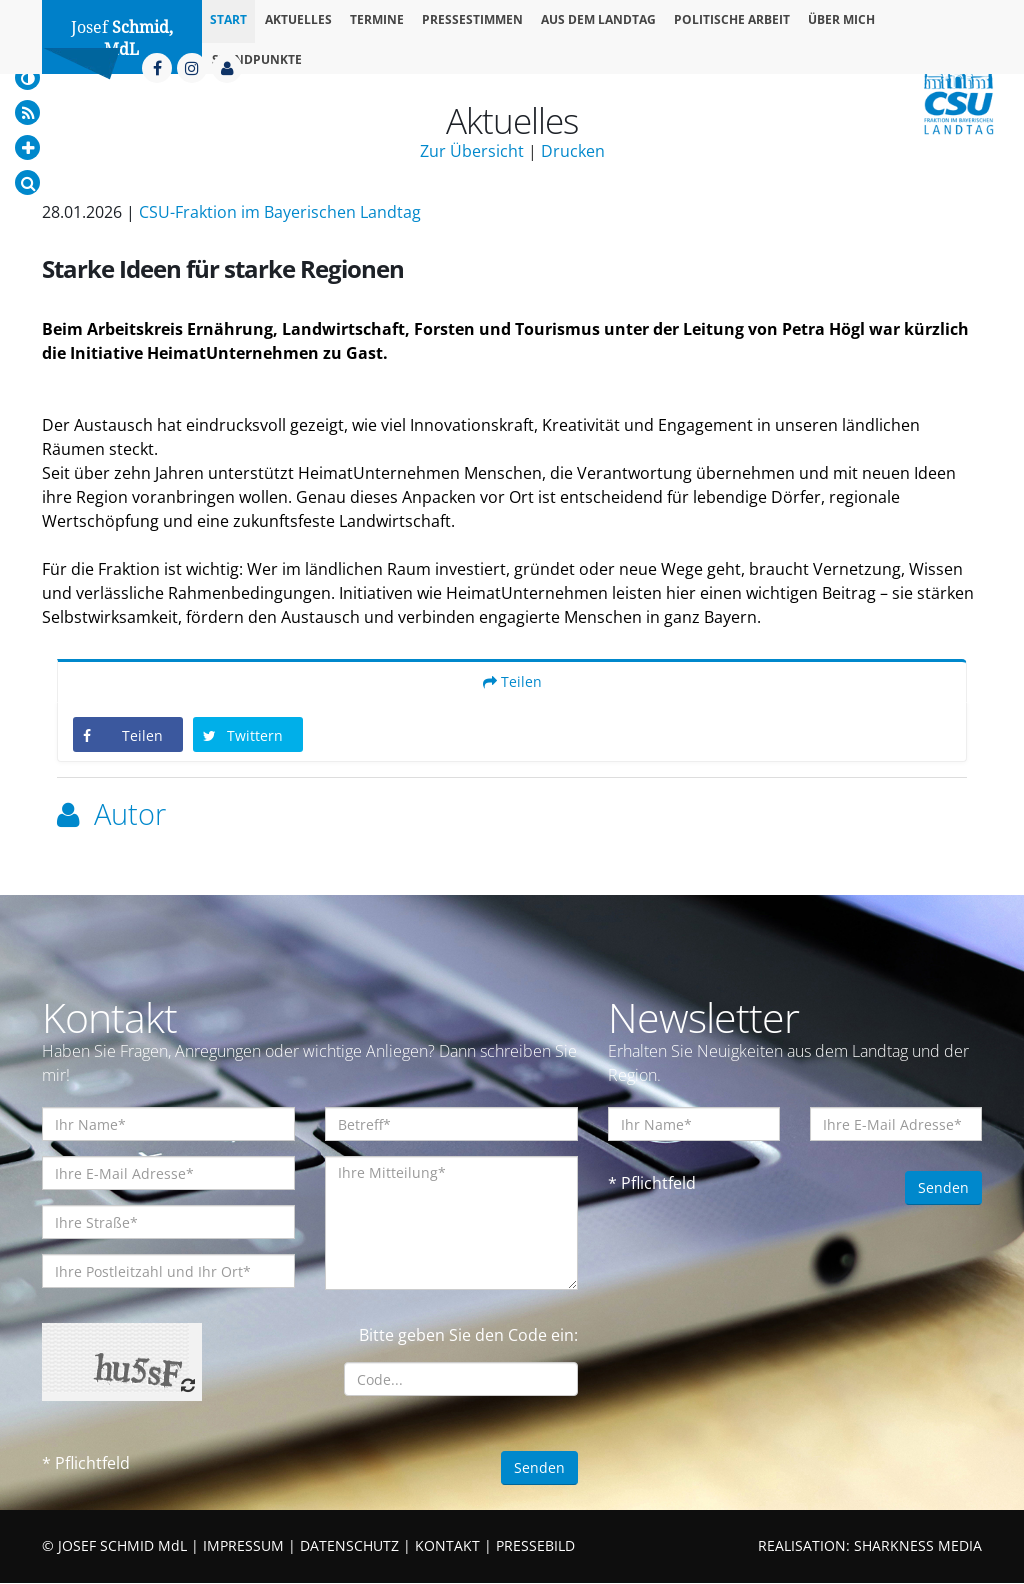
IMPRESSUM (243, 1546)
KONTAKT (447, 1546)
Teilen (512, 682)
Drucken (573, 151)
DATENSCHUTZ (349, 1546)
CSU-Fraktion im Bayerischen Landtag (280, 212)
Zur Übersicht (472, 151)
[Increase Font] (27, 147)
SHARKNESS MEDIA (918, 1546)
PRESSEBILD (535, 1546)
